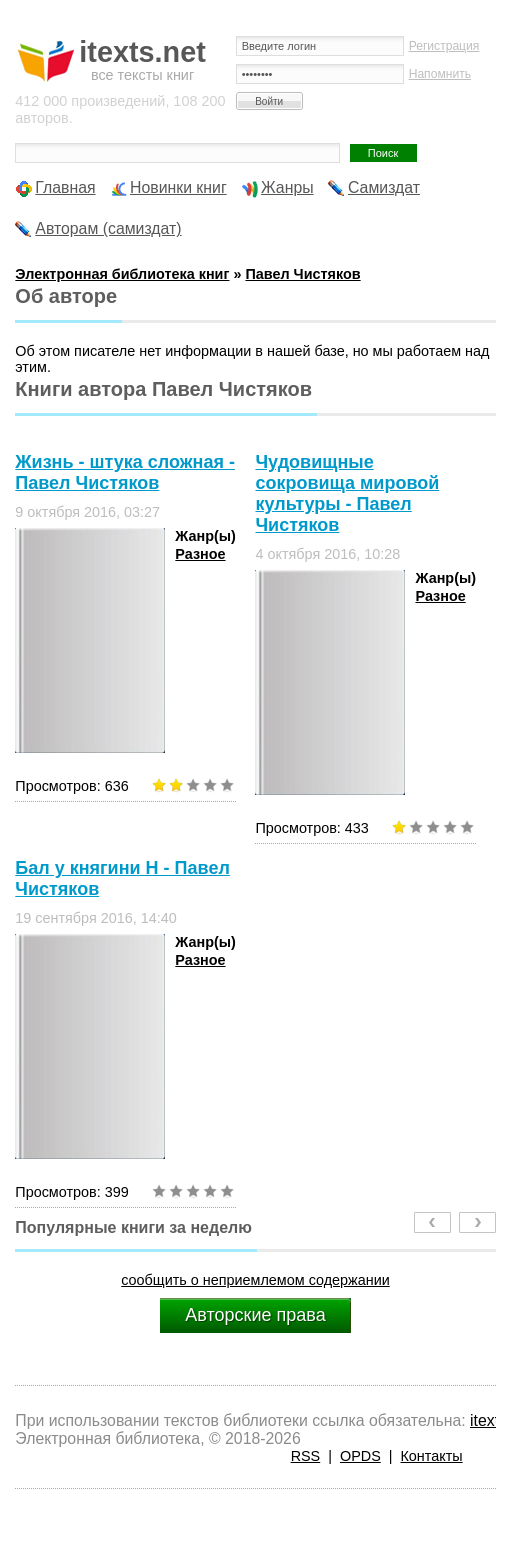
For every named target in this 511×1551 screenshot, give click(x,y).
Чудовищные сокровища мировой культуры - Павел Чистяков (347, 493)
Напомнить (440, 74)
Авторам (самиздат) (108, 228)
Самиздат (384, 187)
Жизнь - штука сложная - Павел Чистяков (125, 472)
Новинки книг (178, 187)
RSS (306, 1456)
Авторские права (255, 1315)
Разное (200, 554)
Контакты (431, 1456)
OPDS (360, 1456)
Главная (65, 187)
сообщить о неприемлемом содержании (255, 1280)
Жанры (287, 187)
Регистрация (444, 46)
